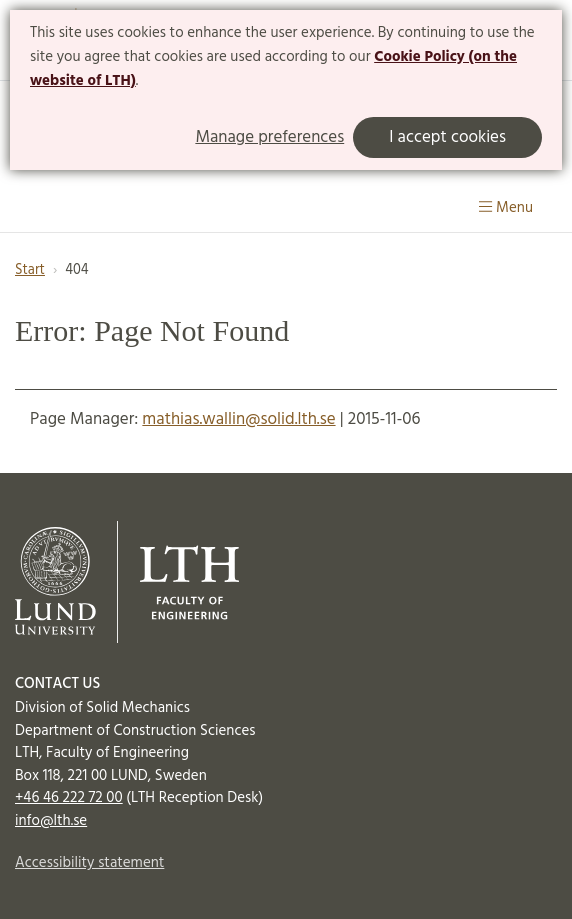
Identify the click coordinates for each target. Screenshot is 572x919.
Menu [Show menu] (506, 208)
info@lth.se (51, 821)
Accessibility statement (89, 863)
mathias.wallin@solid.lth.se (238, 419)
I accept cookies (447, 137)
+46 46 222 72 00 (69, 798)
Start (30, 270)
